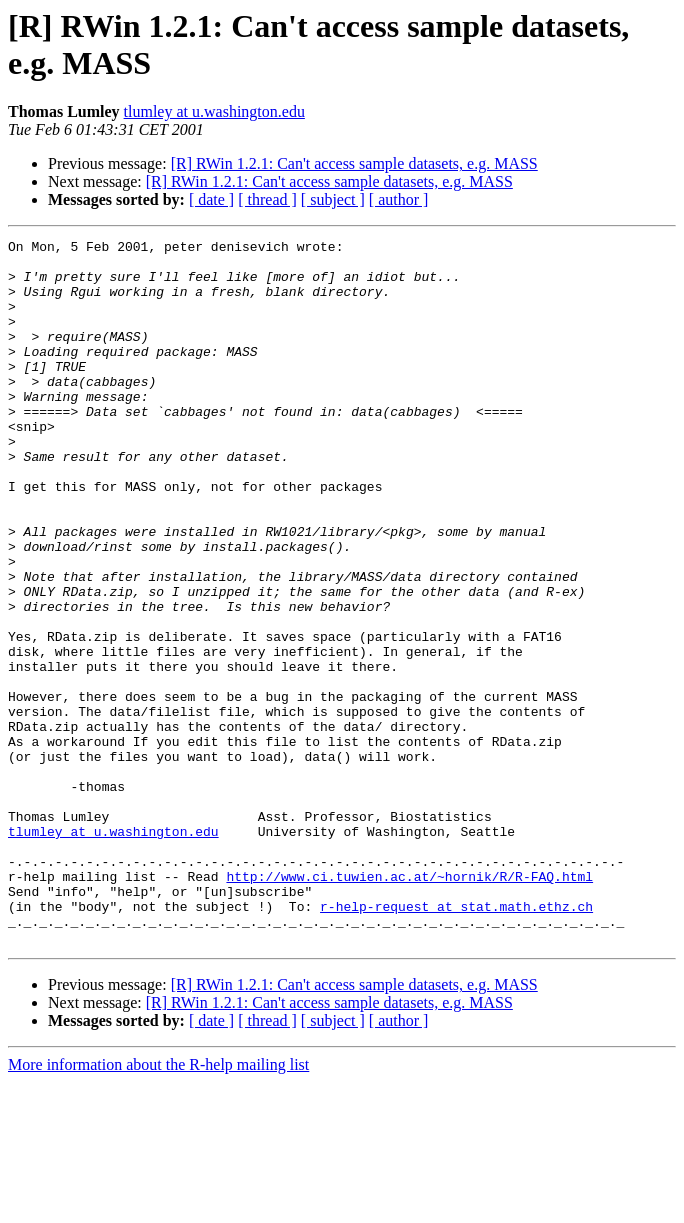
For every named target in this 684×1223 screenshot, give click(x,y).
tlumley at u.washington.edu (214, 111)
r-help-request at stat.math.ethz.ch (456, 1041)
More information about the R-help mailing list (158, 1205)
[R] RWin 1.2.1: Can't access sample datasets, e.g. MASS (354, 163)
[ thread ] (267, 199)
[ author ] (399, 199)
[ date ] (211, 199)
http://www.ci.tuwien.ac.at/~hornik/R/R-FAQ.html (409, 1005)
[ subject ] (333, 199)
